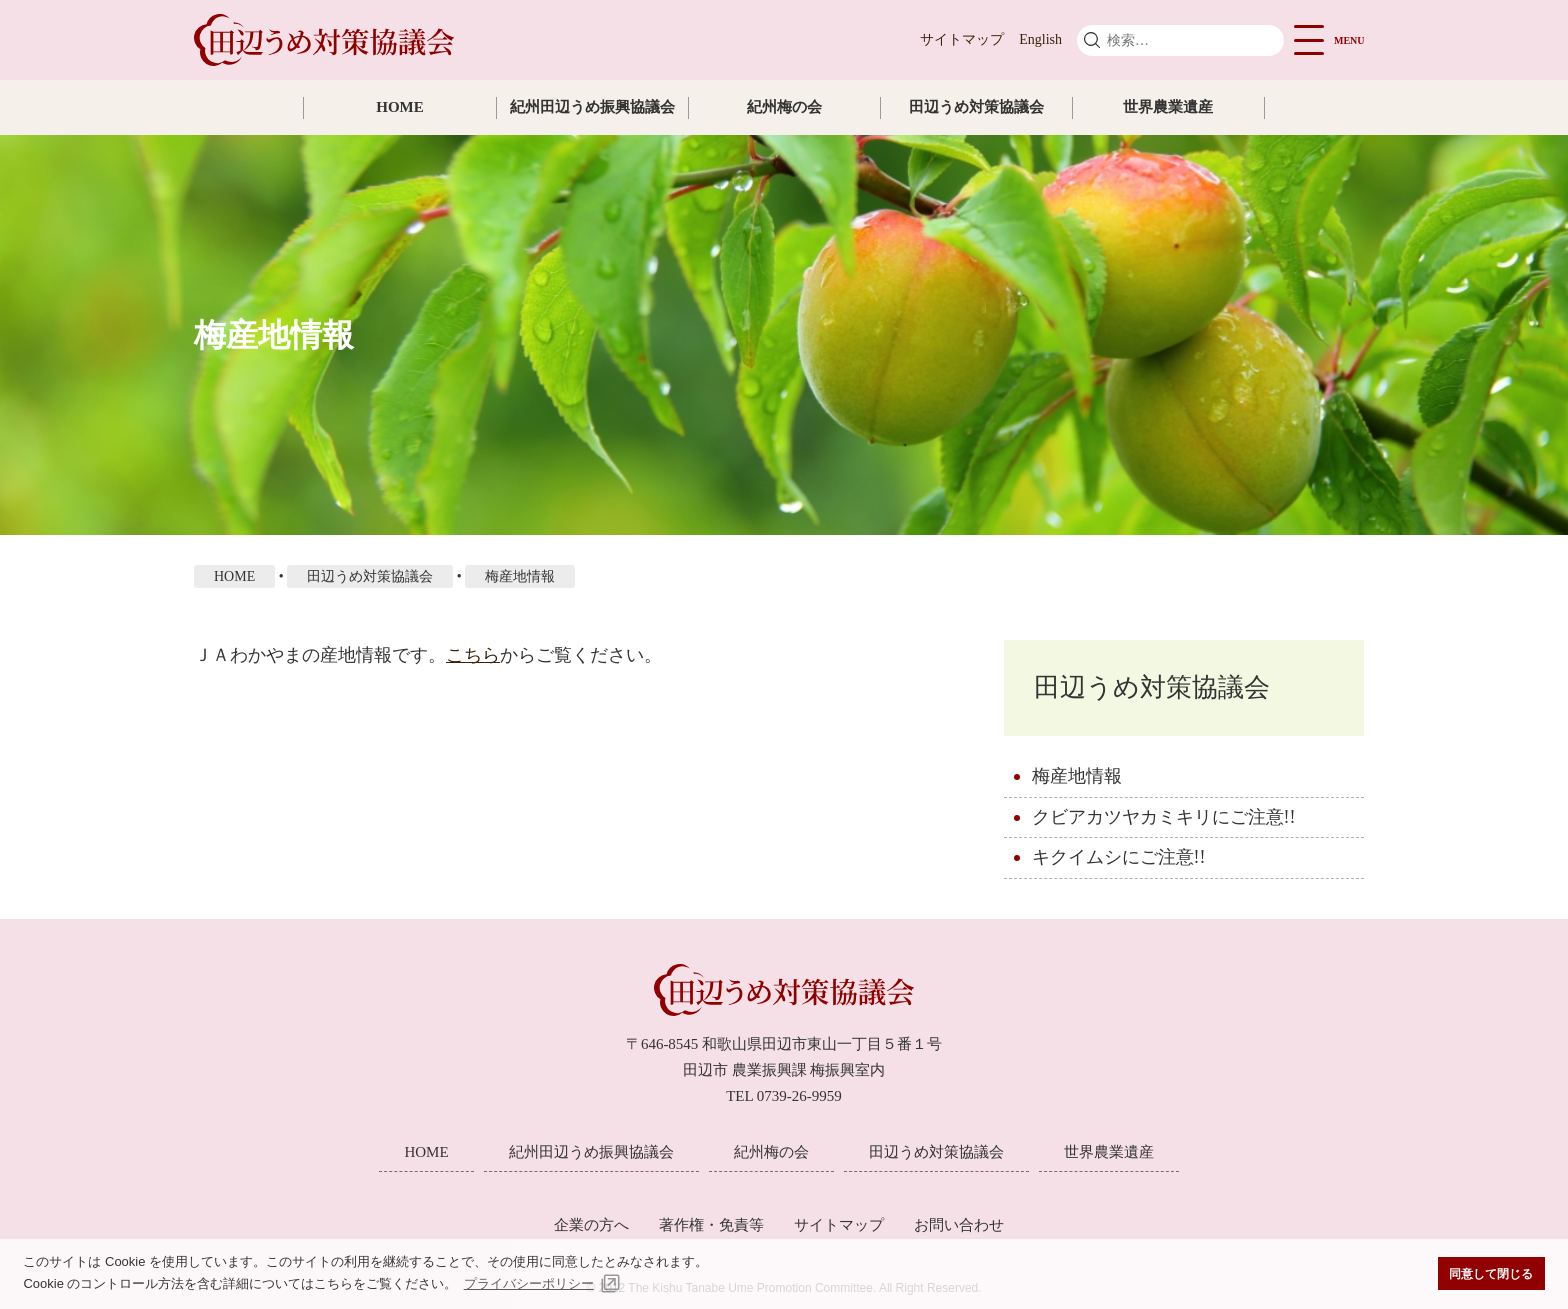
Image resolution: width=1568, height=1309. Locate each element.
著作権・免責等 (711, 1225)
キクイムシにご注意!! (1119, 857)
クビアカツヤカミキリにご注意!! (1164, 817)
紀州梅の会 (784, 107)
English (1040, 39)
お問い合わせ (959, 1225)
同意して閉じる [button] (1491, 1273)
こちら (473, 655)
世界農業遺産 (1168, 107)
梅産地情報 (1077, 776)
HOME (400, 107)
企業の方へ (591, 1225)
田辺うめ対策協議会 (976, 107)
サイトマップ (962, 39)
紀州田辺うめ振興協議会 (592, 107)
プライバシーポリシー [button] (529, 1283)
